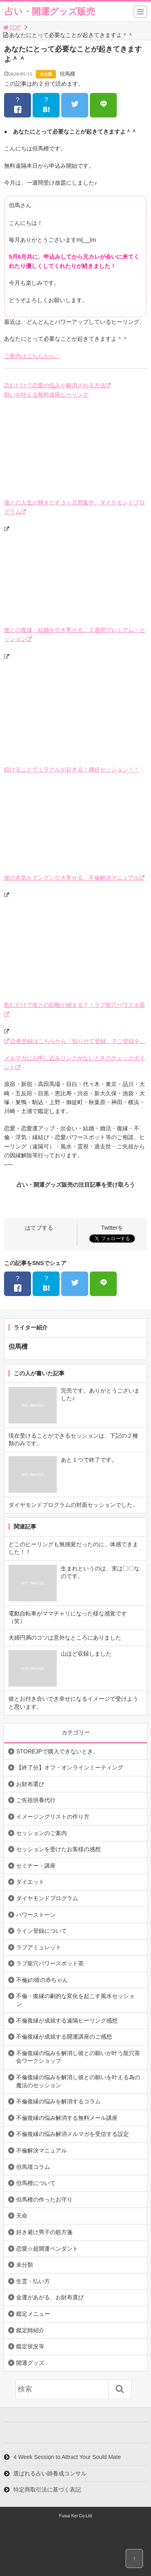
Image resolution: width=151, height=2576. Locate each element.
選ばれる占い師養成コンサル (50, 2473)
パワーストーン (36, 1914)
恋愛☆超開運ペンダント (47, 2248)
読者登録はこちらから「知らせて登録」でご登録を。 (77, 1041)
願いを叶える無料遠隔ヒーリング (46, 394)
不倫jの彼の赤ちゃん (42, 1980)
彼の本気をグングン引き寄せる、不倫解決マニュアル (71, 877)
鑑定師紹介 (30, 2330)
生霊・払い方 (33, 2281)
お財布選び (30, 1784)
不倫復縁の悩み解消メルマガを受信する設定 (72, 2134)
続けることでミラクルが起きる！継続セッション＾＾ (71, 769)
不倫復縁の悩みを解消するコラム (58, 2101)
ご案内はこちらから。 (32, 356)
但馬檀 (67, 74)
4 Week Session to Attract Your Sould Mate (67, 2457)
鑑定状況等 (30, 2346)
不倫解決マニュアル (41, 2150)
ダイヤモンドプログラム (47, 1898)
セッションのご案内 (41, 1833)
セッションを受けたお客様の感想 (58, 1849)
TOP (11, 27)
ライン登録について (41, 1931)
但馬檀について (36, 2183)
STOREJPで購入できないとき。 (57, 1751)
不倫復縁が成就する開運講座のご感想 (64, 2036)
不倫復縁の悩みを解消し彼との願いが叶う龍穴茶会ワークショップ (78, 2057)
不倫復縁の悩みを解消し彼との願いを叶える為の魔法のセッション (78, 2081)
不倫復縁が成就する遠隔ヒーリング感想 (67, 2020)
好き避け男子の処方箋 (44, 2232)
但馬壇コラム (33, 2167)
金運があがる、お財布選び (50, 2297)
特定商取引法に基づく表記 (47, 2489)
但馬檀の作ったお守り (44, 2199)
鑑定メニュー (33, 2314)
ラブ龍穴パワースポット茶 (50, 1963)
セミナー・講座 (36, 1865)
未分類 (46, 74)
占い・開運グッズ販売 (50, 11)
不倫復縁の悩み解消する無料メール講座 (67, 2118)
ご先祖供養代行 (36, 1800)
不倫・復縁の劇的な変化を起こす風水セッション (75, 2000)
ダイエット (30, 1882)
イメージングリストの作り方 (52, 1816)
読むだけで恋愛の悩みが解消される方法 (54, 385)
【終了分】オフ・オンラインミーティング (69, 1767)
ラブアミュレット (38, 1947)
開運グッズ (30, 2363)
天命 (21, 2215)
